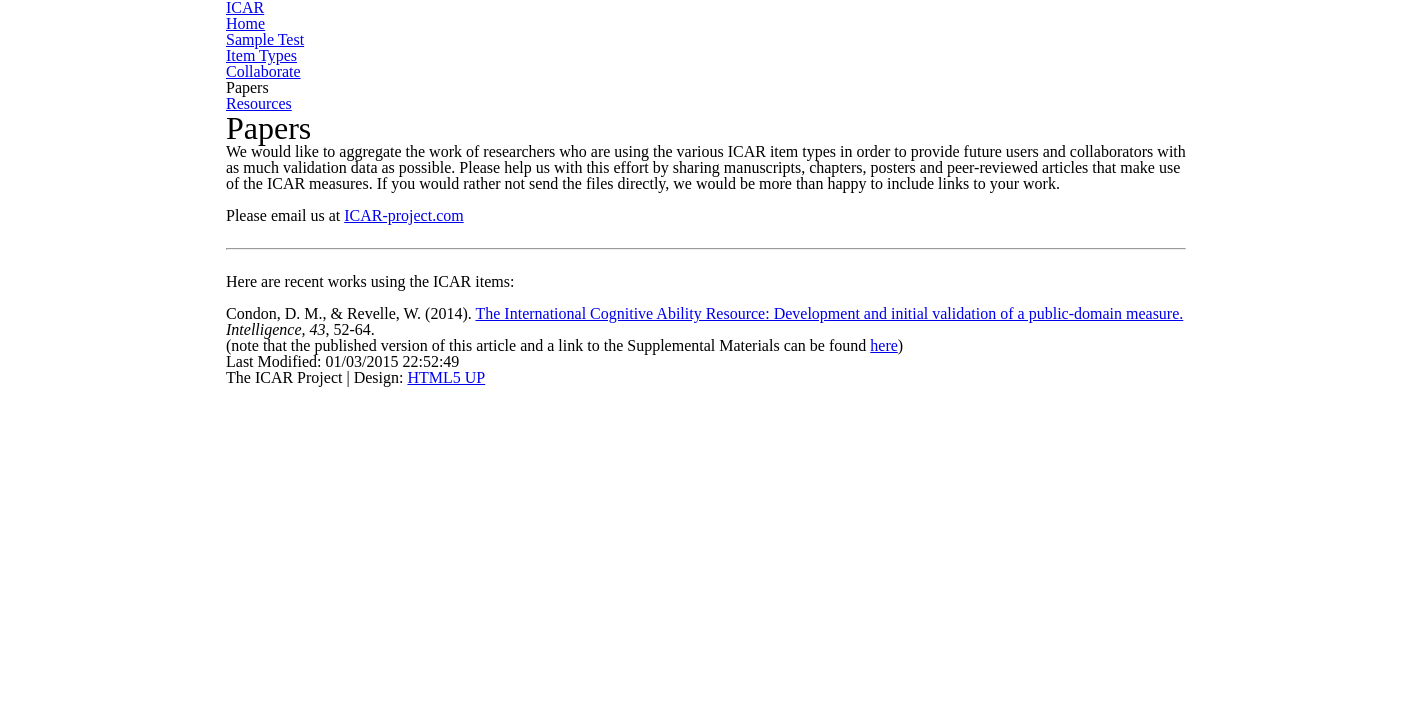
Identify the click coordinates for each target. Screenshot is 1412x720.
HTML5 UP (339, 496)
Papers (1115, 35)
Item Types (832, 35)
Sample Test (680, 35)
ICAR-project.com (351, 240)
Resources (1241, 35)
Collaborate (982, 35)
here (1021, 448)
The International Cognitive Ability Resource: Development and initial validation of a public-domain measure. (695, 410)
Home (549, 35)
